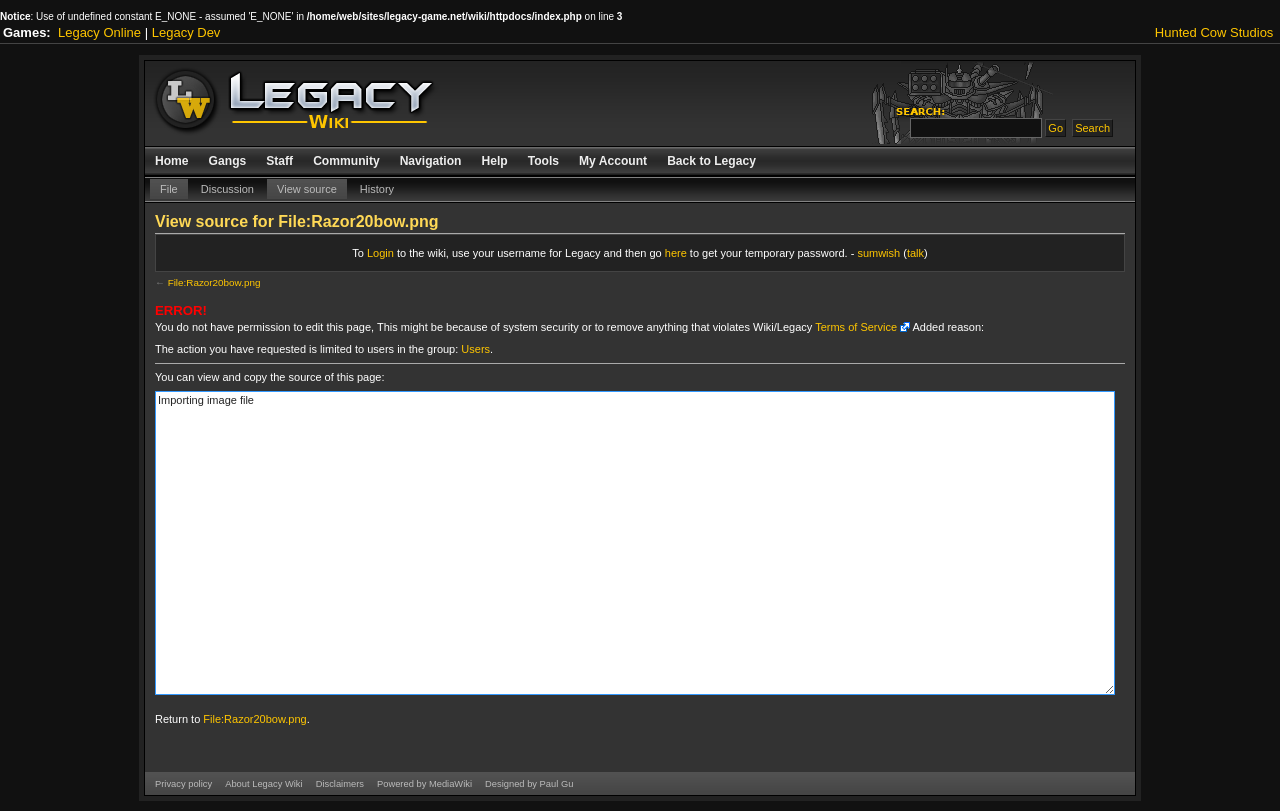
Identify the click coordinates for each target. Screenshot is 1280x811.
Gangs (228, 161)
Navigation (431, 161)
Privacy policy (183, 784)
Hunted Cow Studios (1214, 32)
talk (915, 253)
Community (346, 161)
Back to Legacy (711, 161)
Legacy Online (99, 32)
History (377, 189)
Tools (543, 161)
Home (172, 161)
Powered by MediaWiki (424, 784)
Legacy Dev (186, 32)
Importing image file (635, 543)
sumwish (878, 253)
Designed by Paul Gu (529, 784)
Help (494, 161)
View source (307, 189)
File (169, 189)
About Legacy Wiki (263, 784)
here (676, 253)
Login (380, 253)
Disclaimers (340, 784)
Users (475, 349)
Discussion (227, 189)
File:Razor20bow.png (214, 282)
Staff (279, 161)
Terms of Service (856, 327)
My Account (613, 161)
